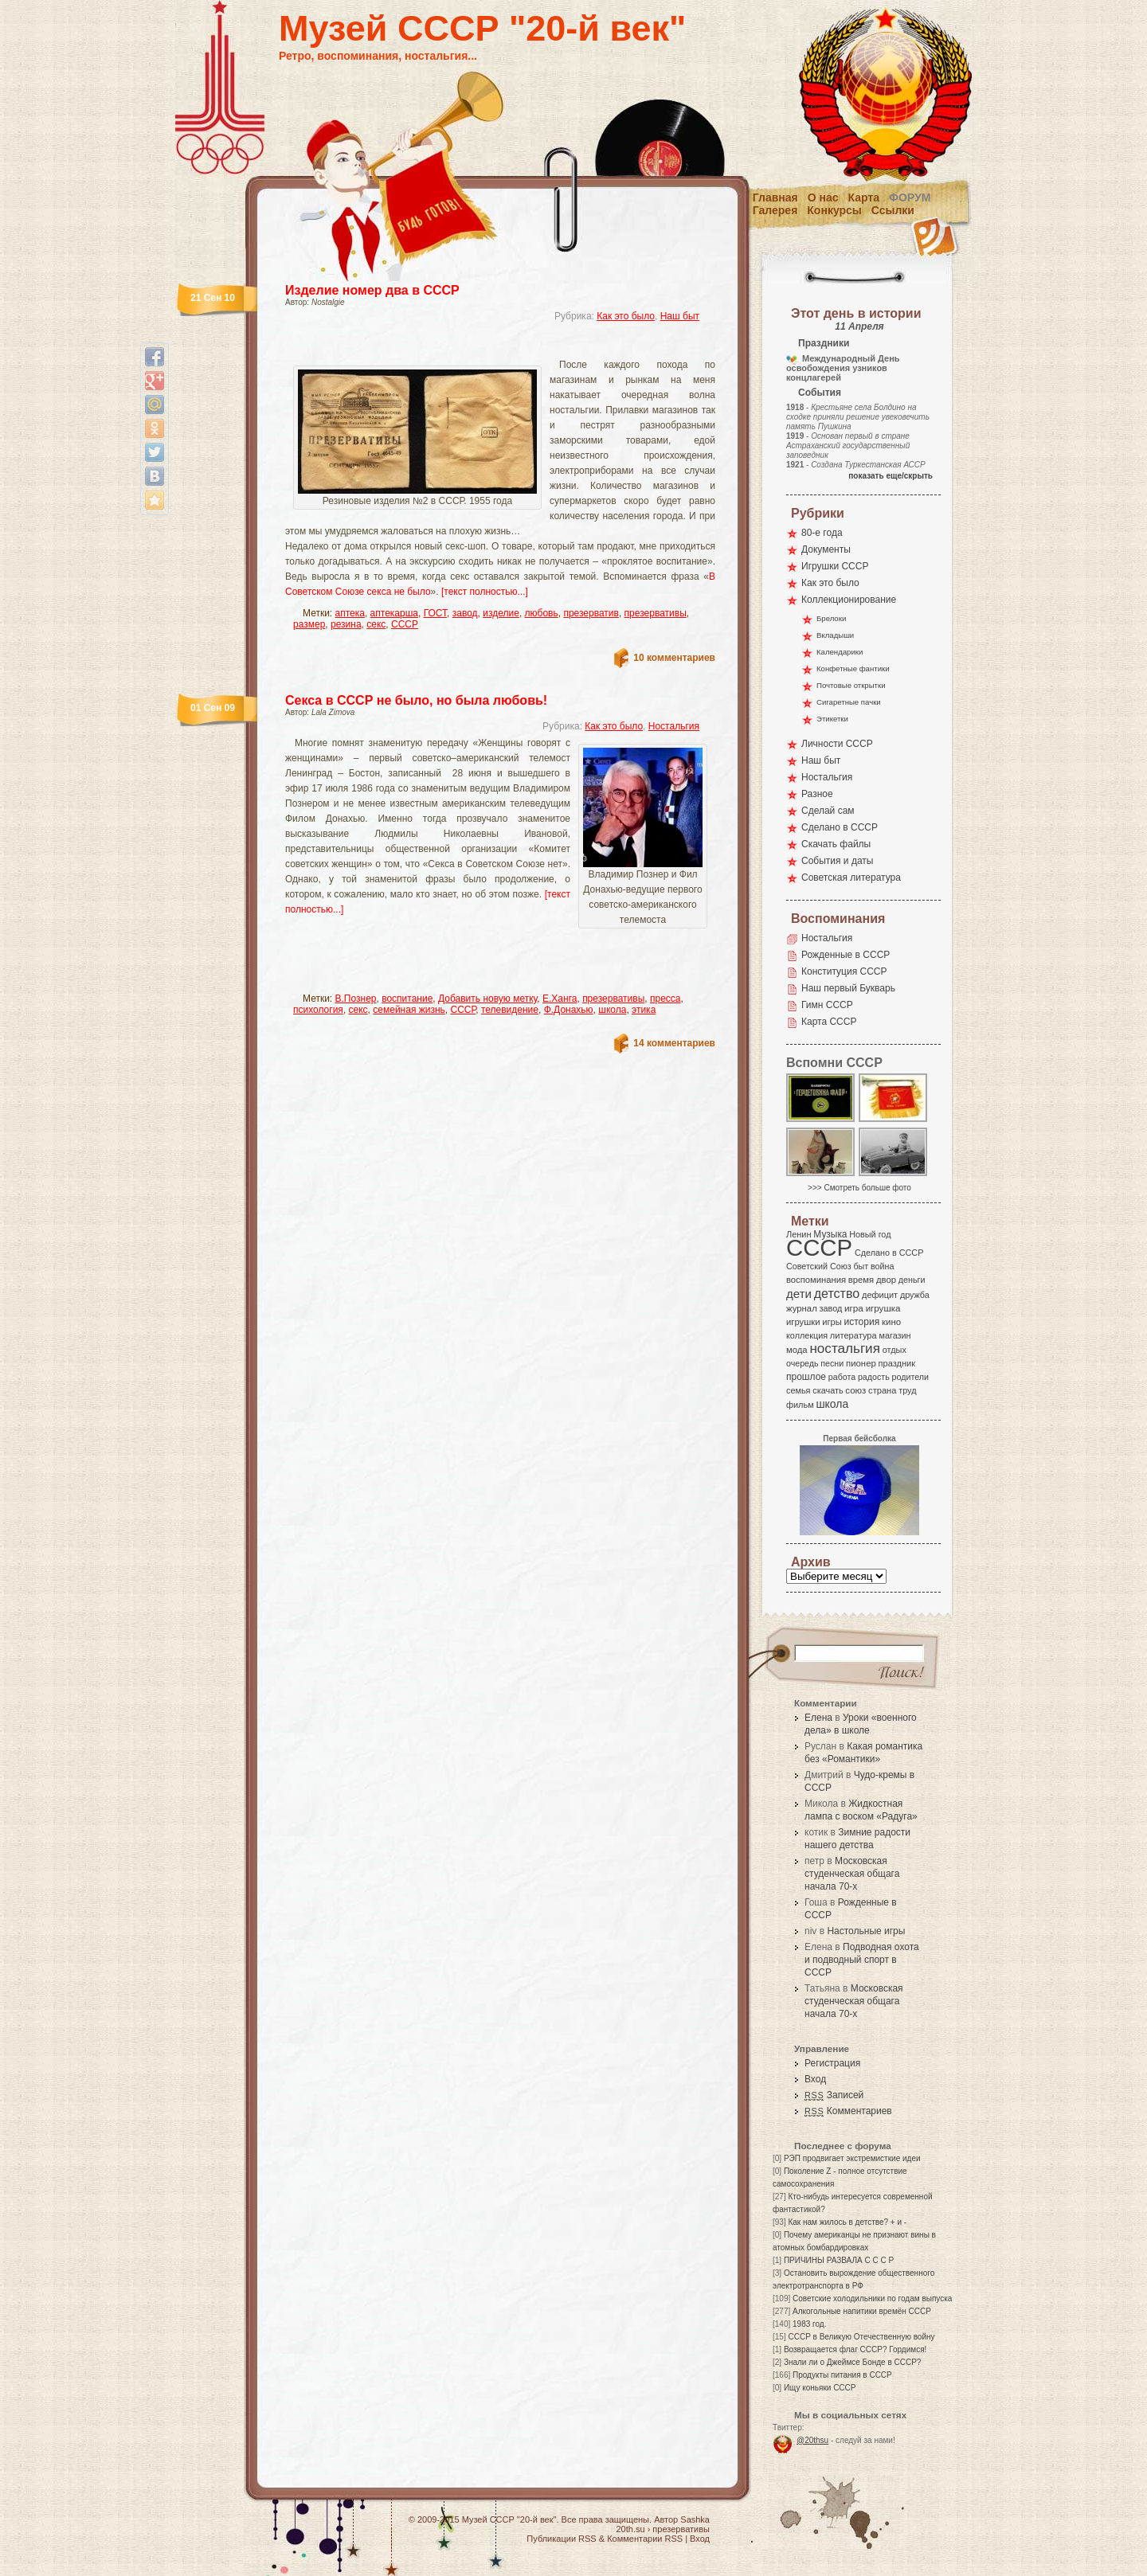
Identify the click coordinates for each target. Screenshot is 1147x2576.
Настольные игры (866, 1931)
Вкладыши (835, 635)
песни (832, 1363)
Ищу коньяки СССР (820, 2387)
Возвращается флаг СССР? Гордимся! (855, 2349)
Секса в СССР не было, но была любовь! (416, 700)
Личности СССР (837, 743)
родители (910, 1377)
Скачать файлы (836, 844)
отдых (894, 1349)
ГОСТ (435, 613)
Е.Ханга (559, 998)
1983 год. (809, 2324)
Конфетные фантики (853, 668)
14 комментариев (674, 1043)
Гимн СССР (827, 1004)
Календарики (839, 651)
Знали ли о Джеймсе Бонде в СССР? (853, 2362)
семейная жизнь (409, 1009)
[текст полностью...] (484, 591)
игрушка (883, 1308)
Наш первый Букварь (848, 988)
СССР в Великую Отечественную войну (861, 2336)
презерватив (591, 613)
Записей (833, 2095)
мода (797, 1349)
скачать (827, 1390)
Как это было (626, 316)
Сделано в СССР (839, 827)
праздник (897, 1363)
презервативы (655, 613)
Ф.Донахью (568, 1009)
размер (309, 624)
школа (612, 1009)
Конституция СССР (844, 971)
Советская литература (851, 877)
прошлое (806, 1376)
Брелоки (831, 618)
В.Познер (356, 998)
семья (798, 1390)
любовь (541, 613)
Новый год (870, 1234)
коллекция (807, 1335)
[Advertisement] (481, 347)
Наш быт (679, 316)
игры (831, 1322)
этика (644, 1009)
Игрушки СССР (834, 566)
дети (799, 1293)
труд (907, 1390)
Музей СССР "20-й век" (482, 28)
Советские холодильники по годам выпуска (872, 2298)
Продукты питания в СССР (842, 2375)
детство (837, 1293)
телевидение (509, 1009)
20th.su (630, 2529)
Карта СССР (828, 1021)
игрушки (803, 1322)
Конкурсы (834, 210)
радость (874, 1377)
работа (841, 1377)
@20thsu (812, 2440)
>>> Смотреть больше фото (859, 1187)
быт (860, 1266)
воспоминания (816, 1279)
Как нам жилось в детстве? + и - (847, 2222)
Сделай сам (828, 810)
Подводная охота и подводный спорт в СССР (861, 1959)
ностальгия (844, 1348)
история (862, 1321)
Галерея (775, 210)
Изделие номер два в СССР (372, 290)
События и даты (837, 860)
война (882, 1266)
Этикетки (832, 718)
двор (886, 1279)
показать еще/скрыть (890, 475)
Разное (817, 793)
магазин (894, 1335)
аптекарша (394, 613)
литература (853, 1335)
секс (376, 624)
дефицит (880, 1295)
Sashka (695, 2519)
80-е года (822, 532)
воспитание (407, 998)
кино (891, 1322)
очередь (802, 1363)
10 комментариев (674, 657)
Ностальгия (673, 726)
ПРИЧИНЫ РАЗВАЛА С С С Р (839, 2260)
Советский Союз (818, 1266)
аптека (350, 613)
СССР (404, 624)
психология (318, 1009)
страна (882, 1390)
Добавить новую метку (487, 998)
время (861, 1279)
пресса (665, 998)
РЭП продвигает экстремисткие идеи (852, 2158)
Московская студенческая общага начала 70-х (851, 1873)
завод (465, 613)
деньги (912, 1279)
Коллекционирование (848, 599)
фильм (800, 1404)
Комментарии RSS (645, 2538)
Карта (864, 197)
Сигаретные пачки (848, 702)
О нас (823, 197)
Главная (775, 197)
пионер (861, 1363)
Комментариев (848, 2111)
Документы (826, 549)
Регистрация (832, 2063)
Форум (909, 197)
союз (855, 1390)
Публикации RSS (561, 2538)
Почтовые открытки (851, 685)
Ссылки (892, 210)
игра (853, 1308)
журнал (801, 1308)
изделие (501, 613)
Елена (818, 1717)
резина (346, 624)
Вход (815, 2079)
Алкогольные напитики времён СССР (862, 2311)
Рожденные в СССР (845, 954)
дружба (915, 1295)
